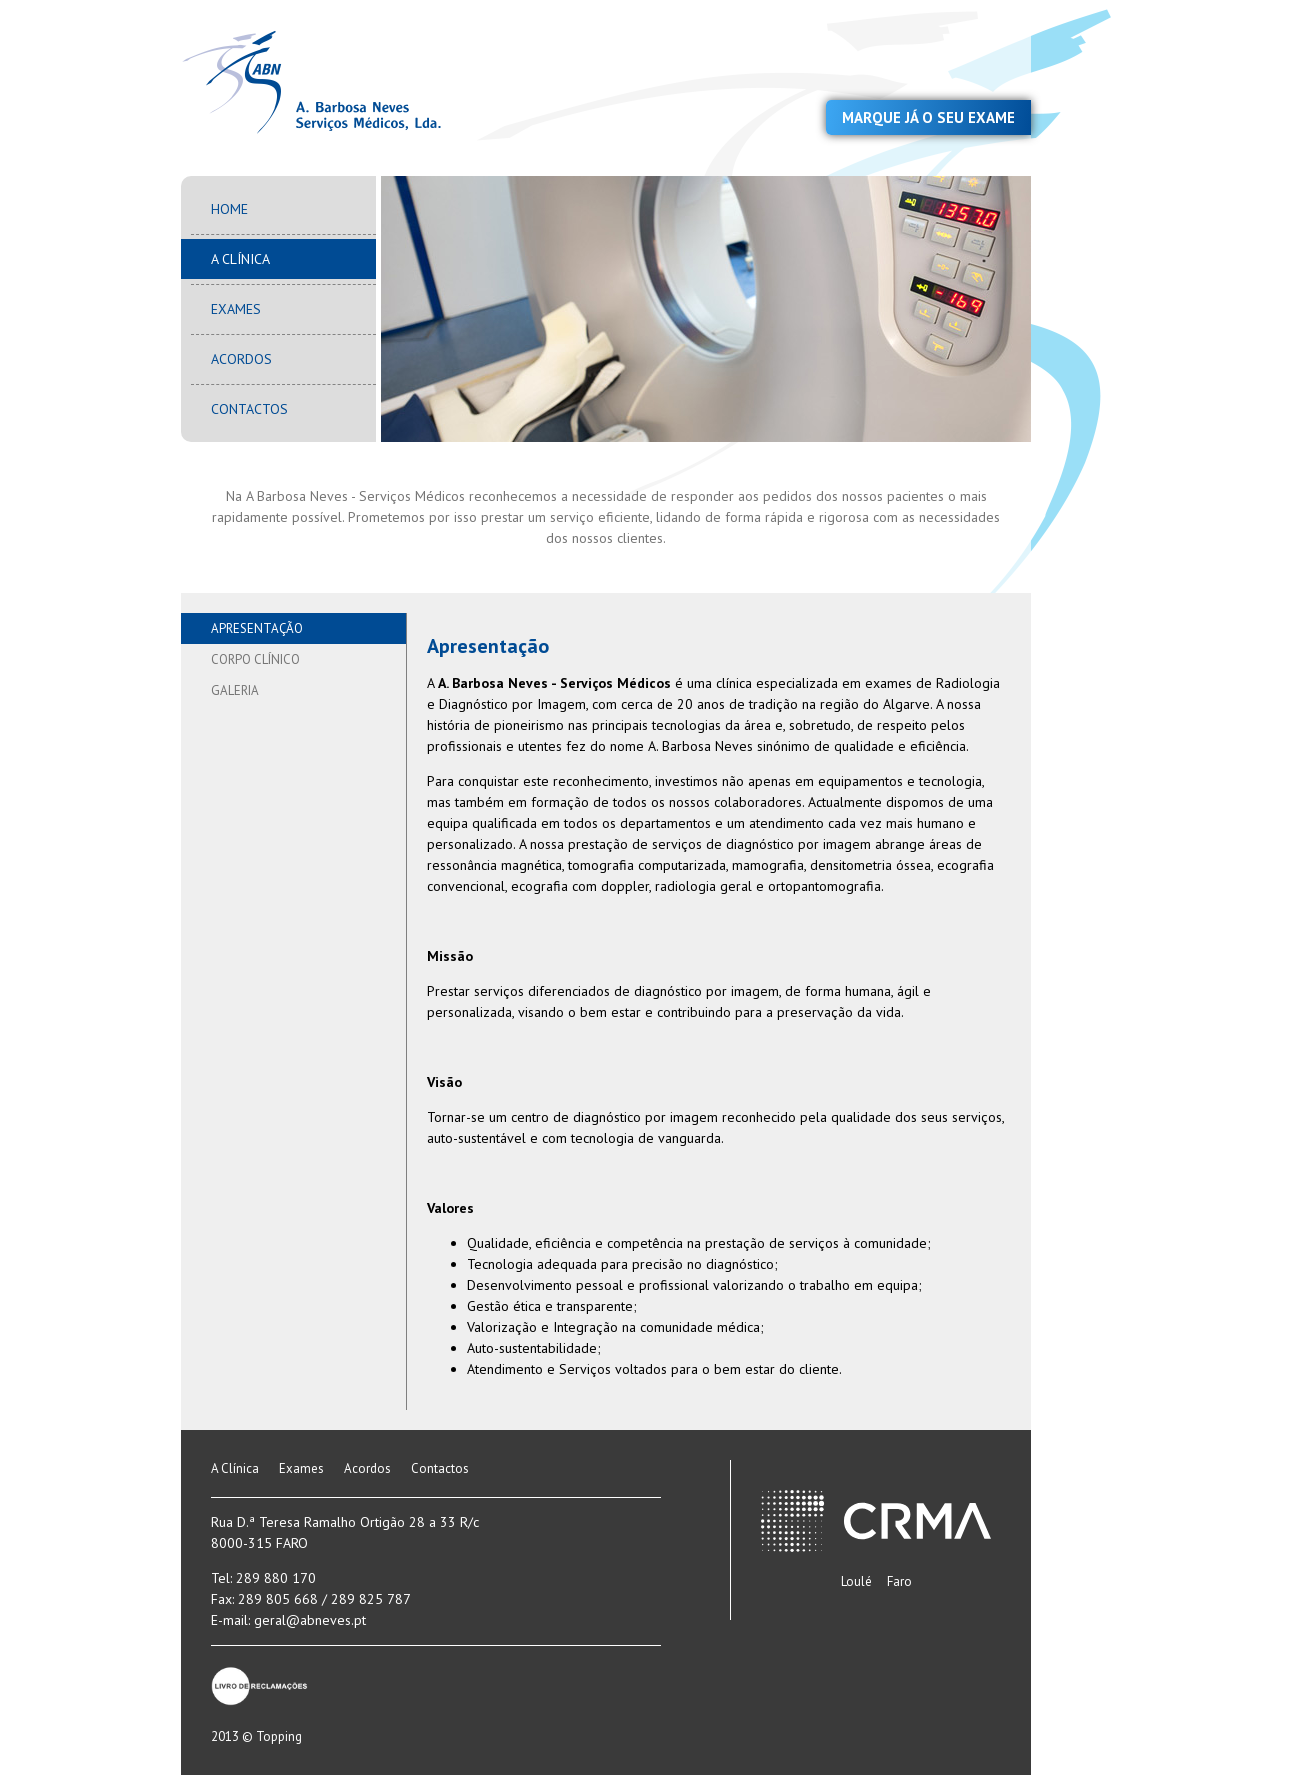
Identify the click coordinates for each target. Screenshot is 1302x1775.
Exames (236, 309)
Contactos (249, 409)
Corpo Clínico (255, 659)
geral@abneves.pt (310, 1620)
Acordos (241, 359)
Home (229, 209)
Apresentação (257, 628)
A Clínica (240, 259)
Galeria (235, 690)
